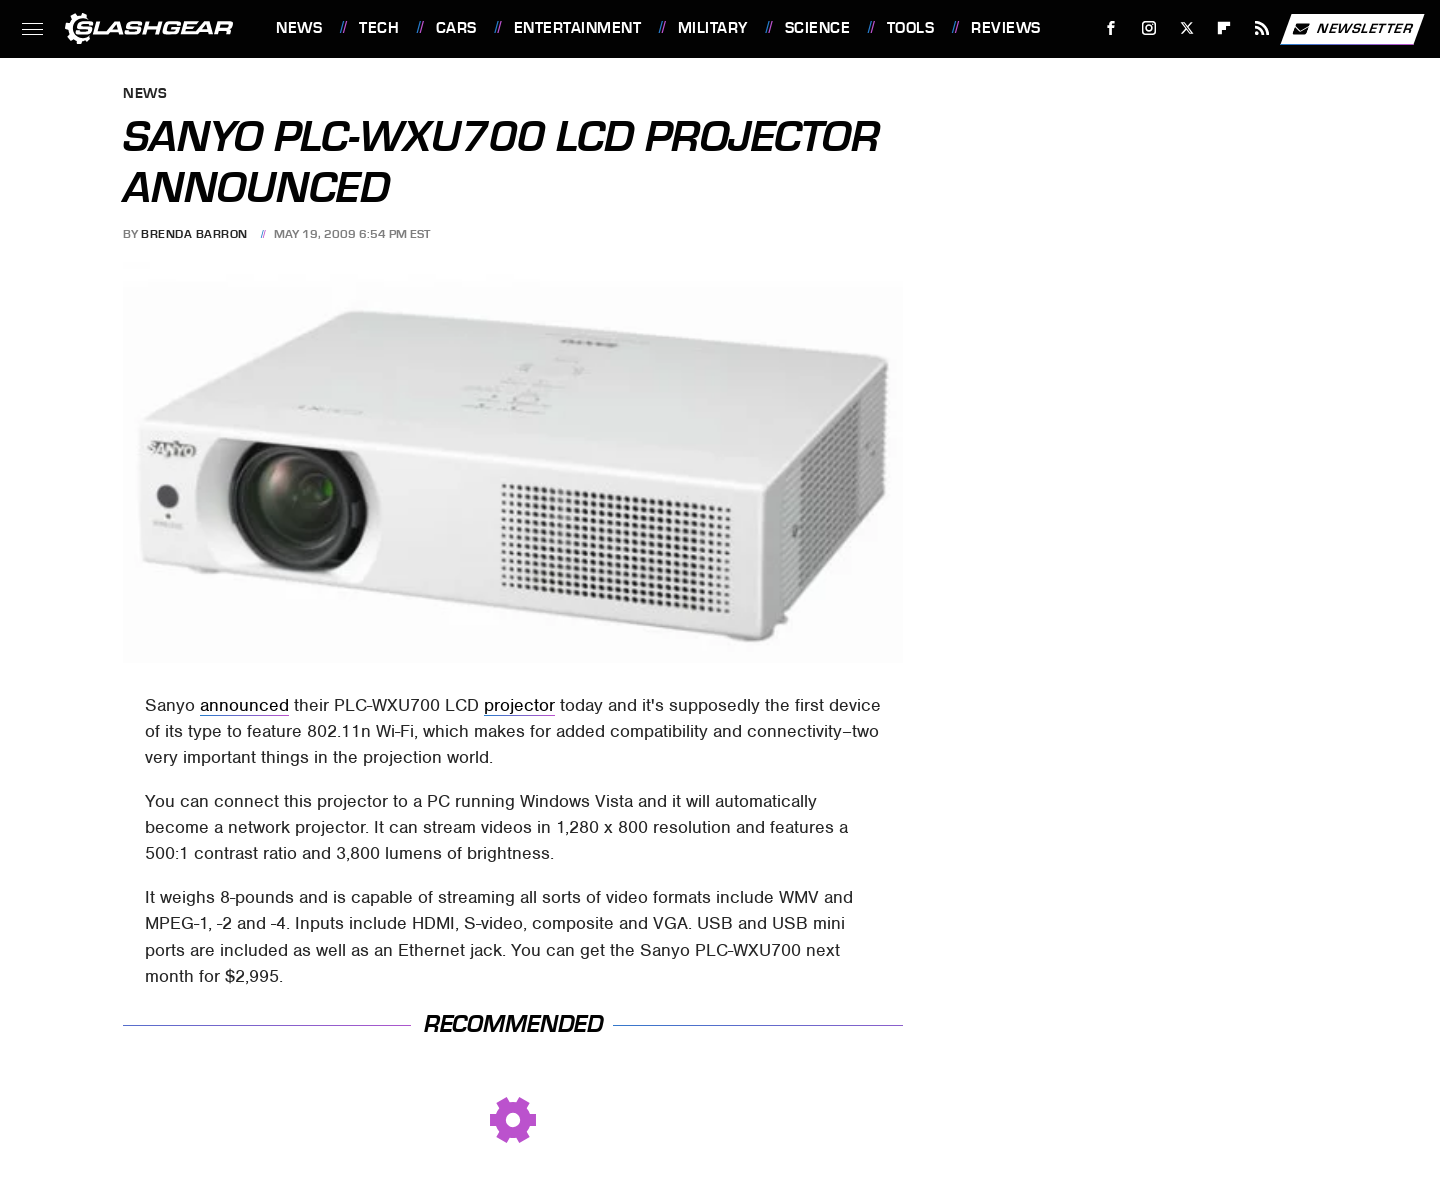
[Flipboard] (1224, 28)
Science (818, 28)
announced (244, 705)
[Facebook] (1111, 28)
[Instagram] (1149, 28)
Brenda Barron (194, 234)
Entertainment (578, 28)
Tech (379, 28)
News (299, 28)
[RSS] (1262, 28)
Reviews (1006, 28)
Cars (456, 28)
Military (713, 28)
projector (519, 705)
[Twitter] (1186, 28)
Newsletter (1352, 29)
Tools (911, 28)
